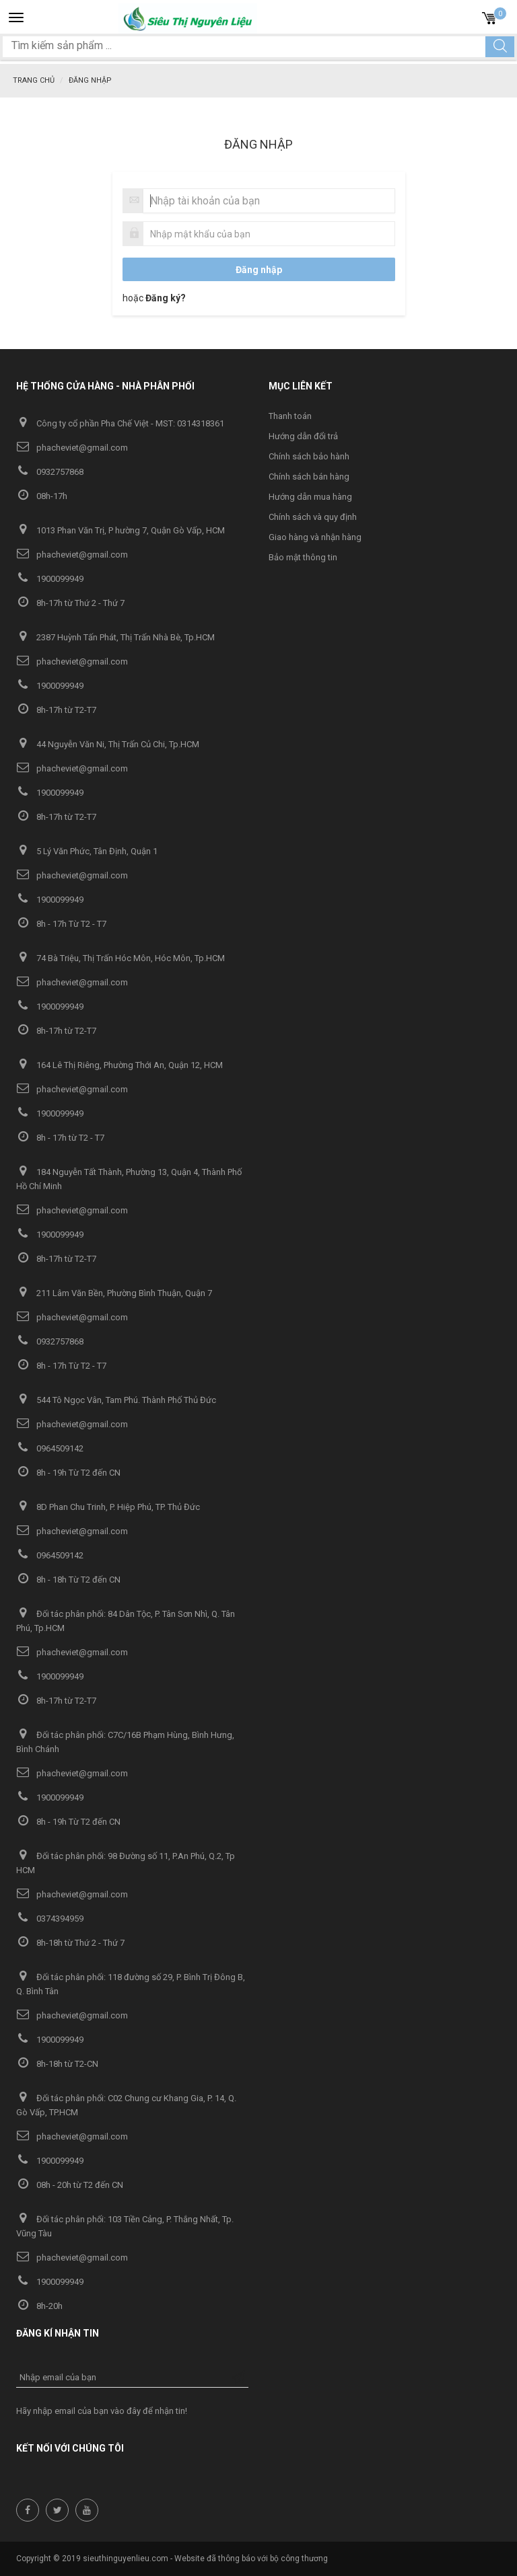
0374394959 (49, 1919)
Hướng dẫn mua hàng (310, 497)
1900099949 (49, 579)
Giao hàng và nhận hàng (315, 537)
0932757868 (49, 472)
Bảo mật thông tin (303, 557)
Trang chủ (34, 80)
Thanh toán (290, 416)
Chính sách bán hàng (309, 476)
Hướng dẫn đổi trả (303, 436)
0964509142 (49, 1448)
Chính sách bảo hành (309, 456)
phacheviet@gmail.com (72, 448)
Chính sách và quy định (313, 517)
